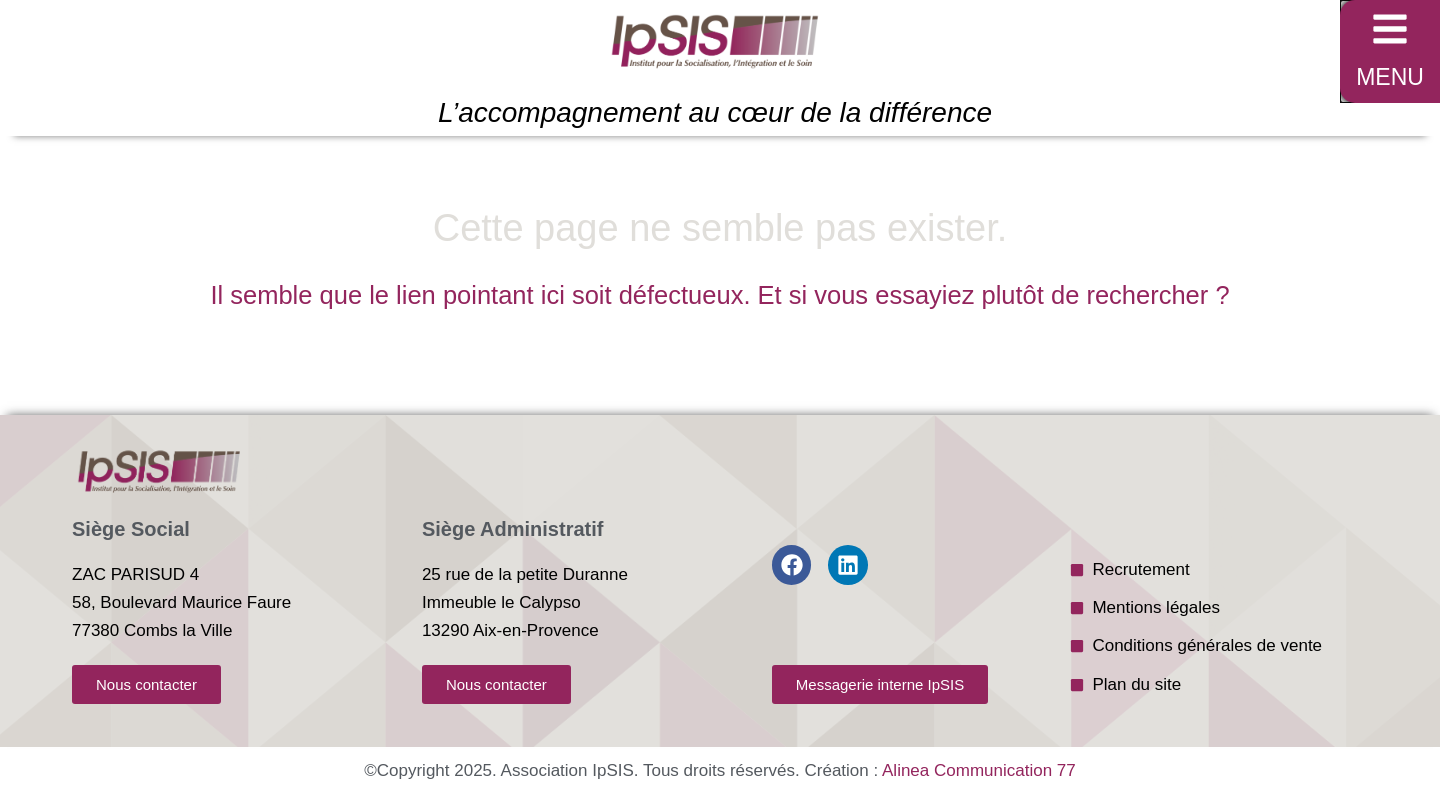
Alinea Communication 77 (979, 770)
